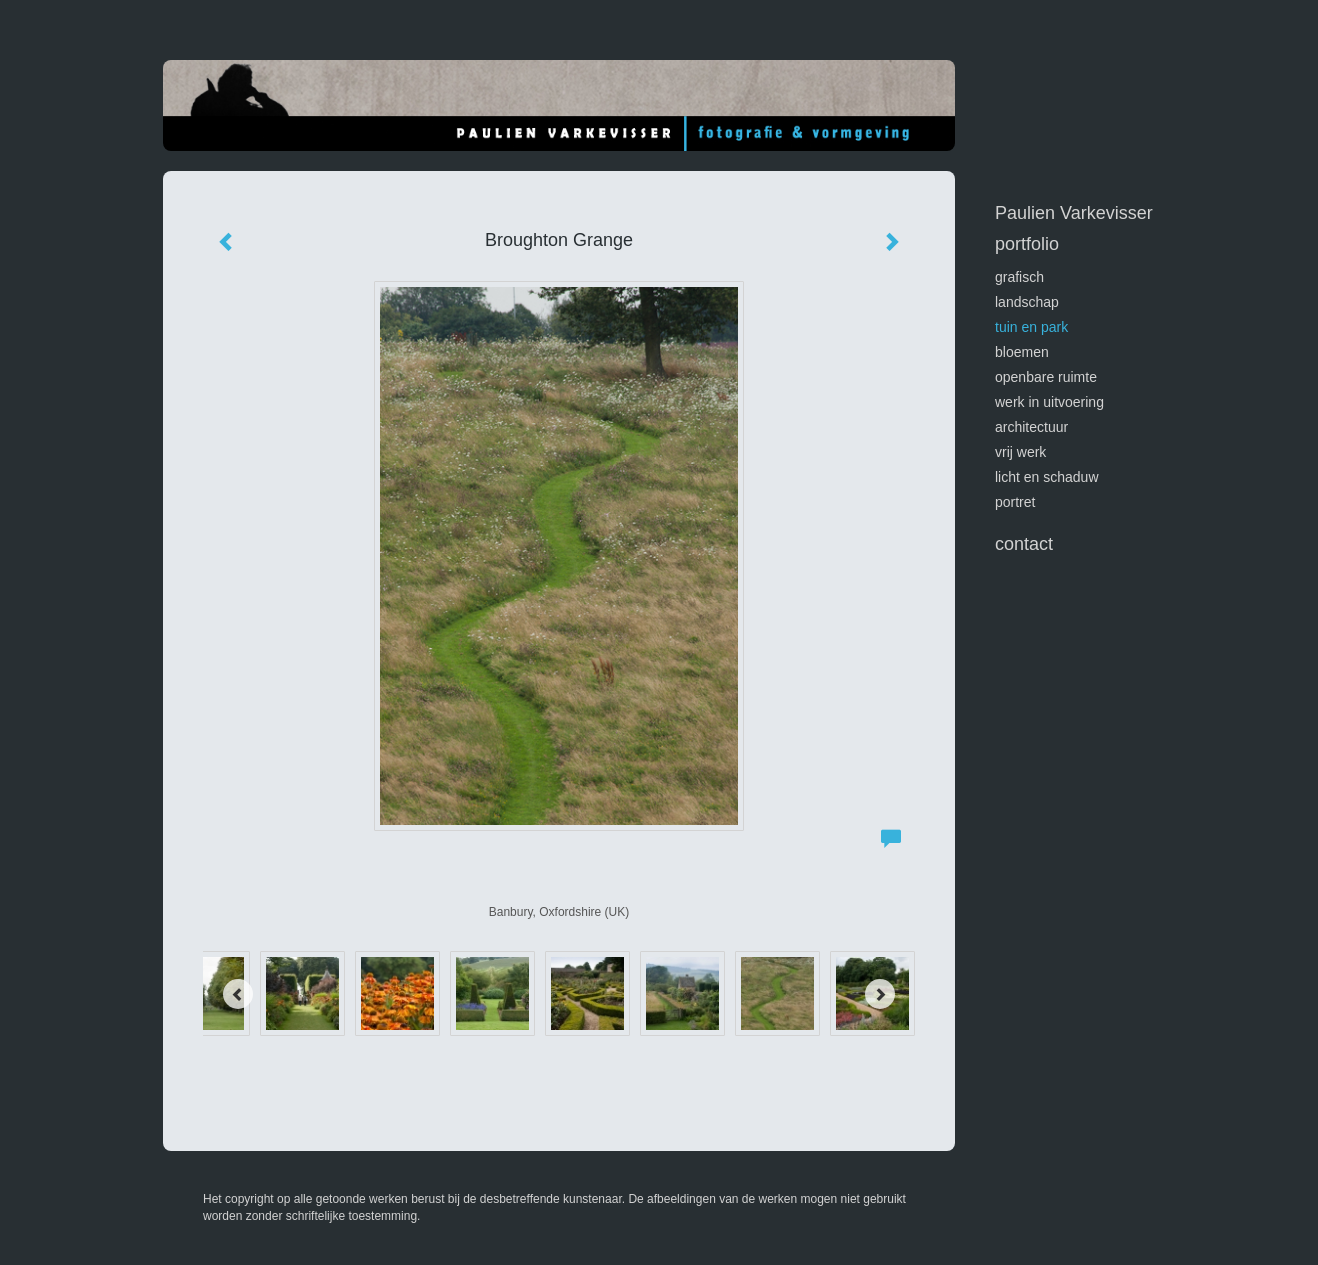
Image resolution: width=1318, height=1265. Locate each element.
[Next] (880, 994)
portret (1015, 502)
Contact (1024, 544)
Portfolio (1027, 244)
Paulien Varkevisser (1074, 213)
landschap (1027, 302)
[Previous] (238, 994)
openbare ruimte (1046, 377)
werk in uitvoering (1049, 402)
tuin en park (1031, 327)
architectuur (1031, 427)
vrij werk (1020, 452)
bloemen (1022, 352)
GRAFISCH (1019, 277)
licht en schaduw (1047, 477)
